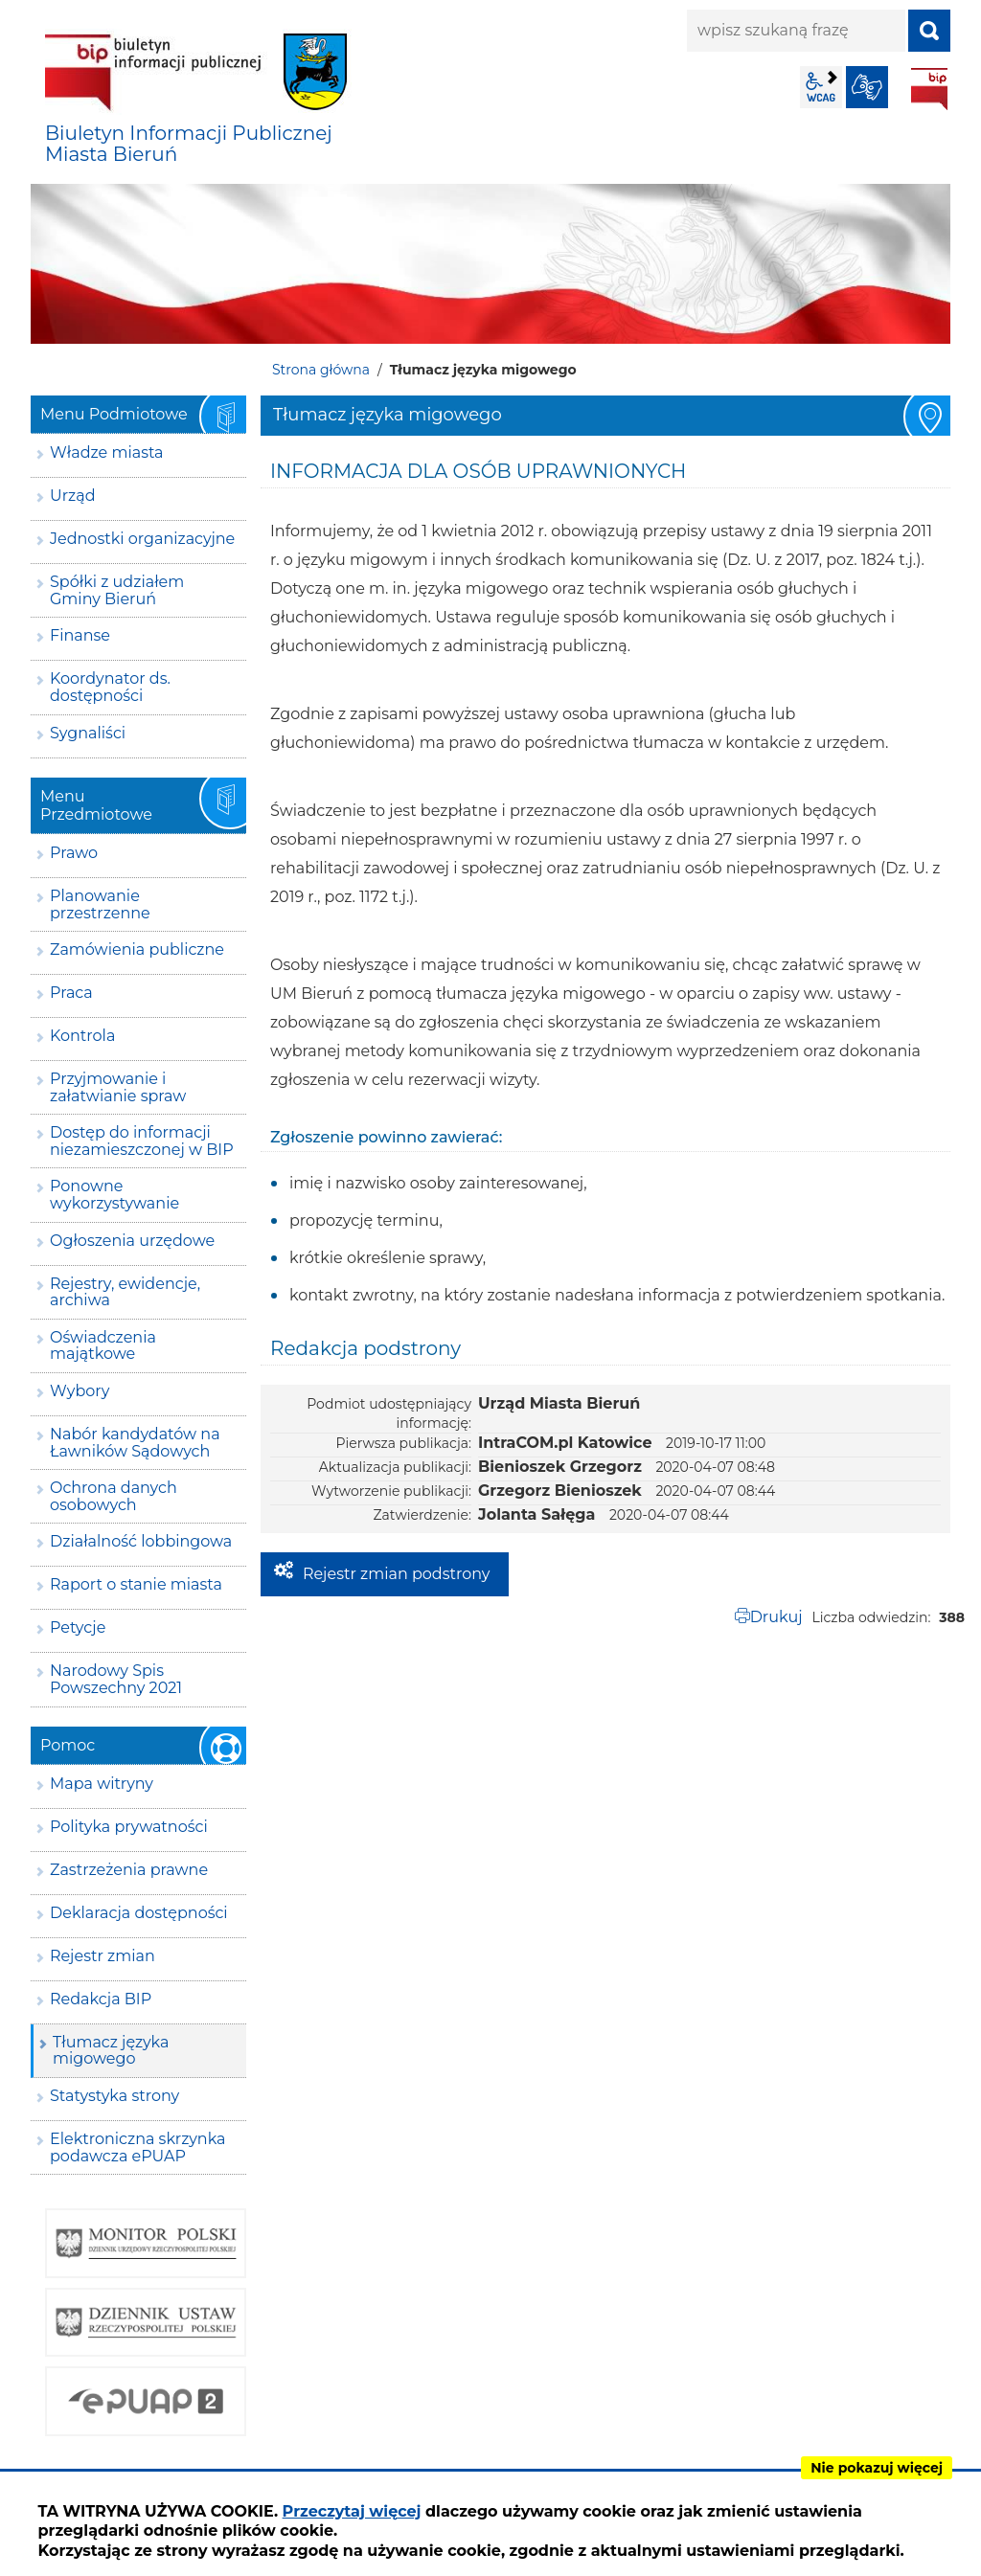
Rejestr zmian (102, 1956)
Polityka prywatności (129, 1827)
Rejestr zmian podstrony (396, 1574)
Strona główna (321, 369)
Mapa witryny (101, 1783)
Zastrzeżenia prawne (129, 1870)
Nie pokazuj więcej (876, 2467)
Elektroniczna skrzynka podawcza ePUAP (138, 2147)
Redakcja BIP (100, 1999)
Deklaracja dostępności (139, 1913)
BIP (929, 89)
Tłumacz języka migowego (111, 2050)
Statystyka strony (114, 2096)
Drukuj (776, 1617)
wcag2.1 (821, 87)
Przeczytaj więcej (352, 2511)
